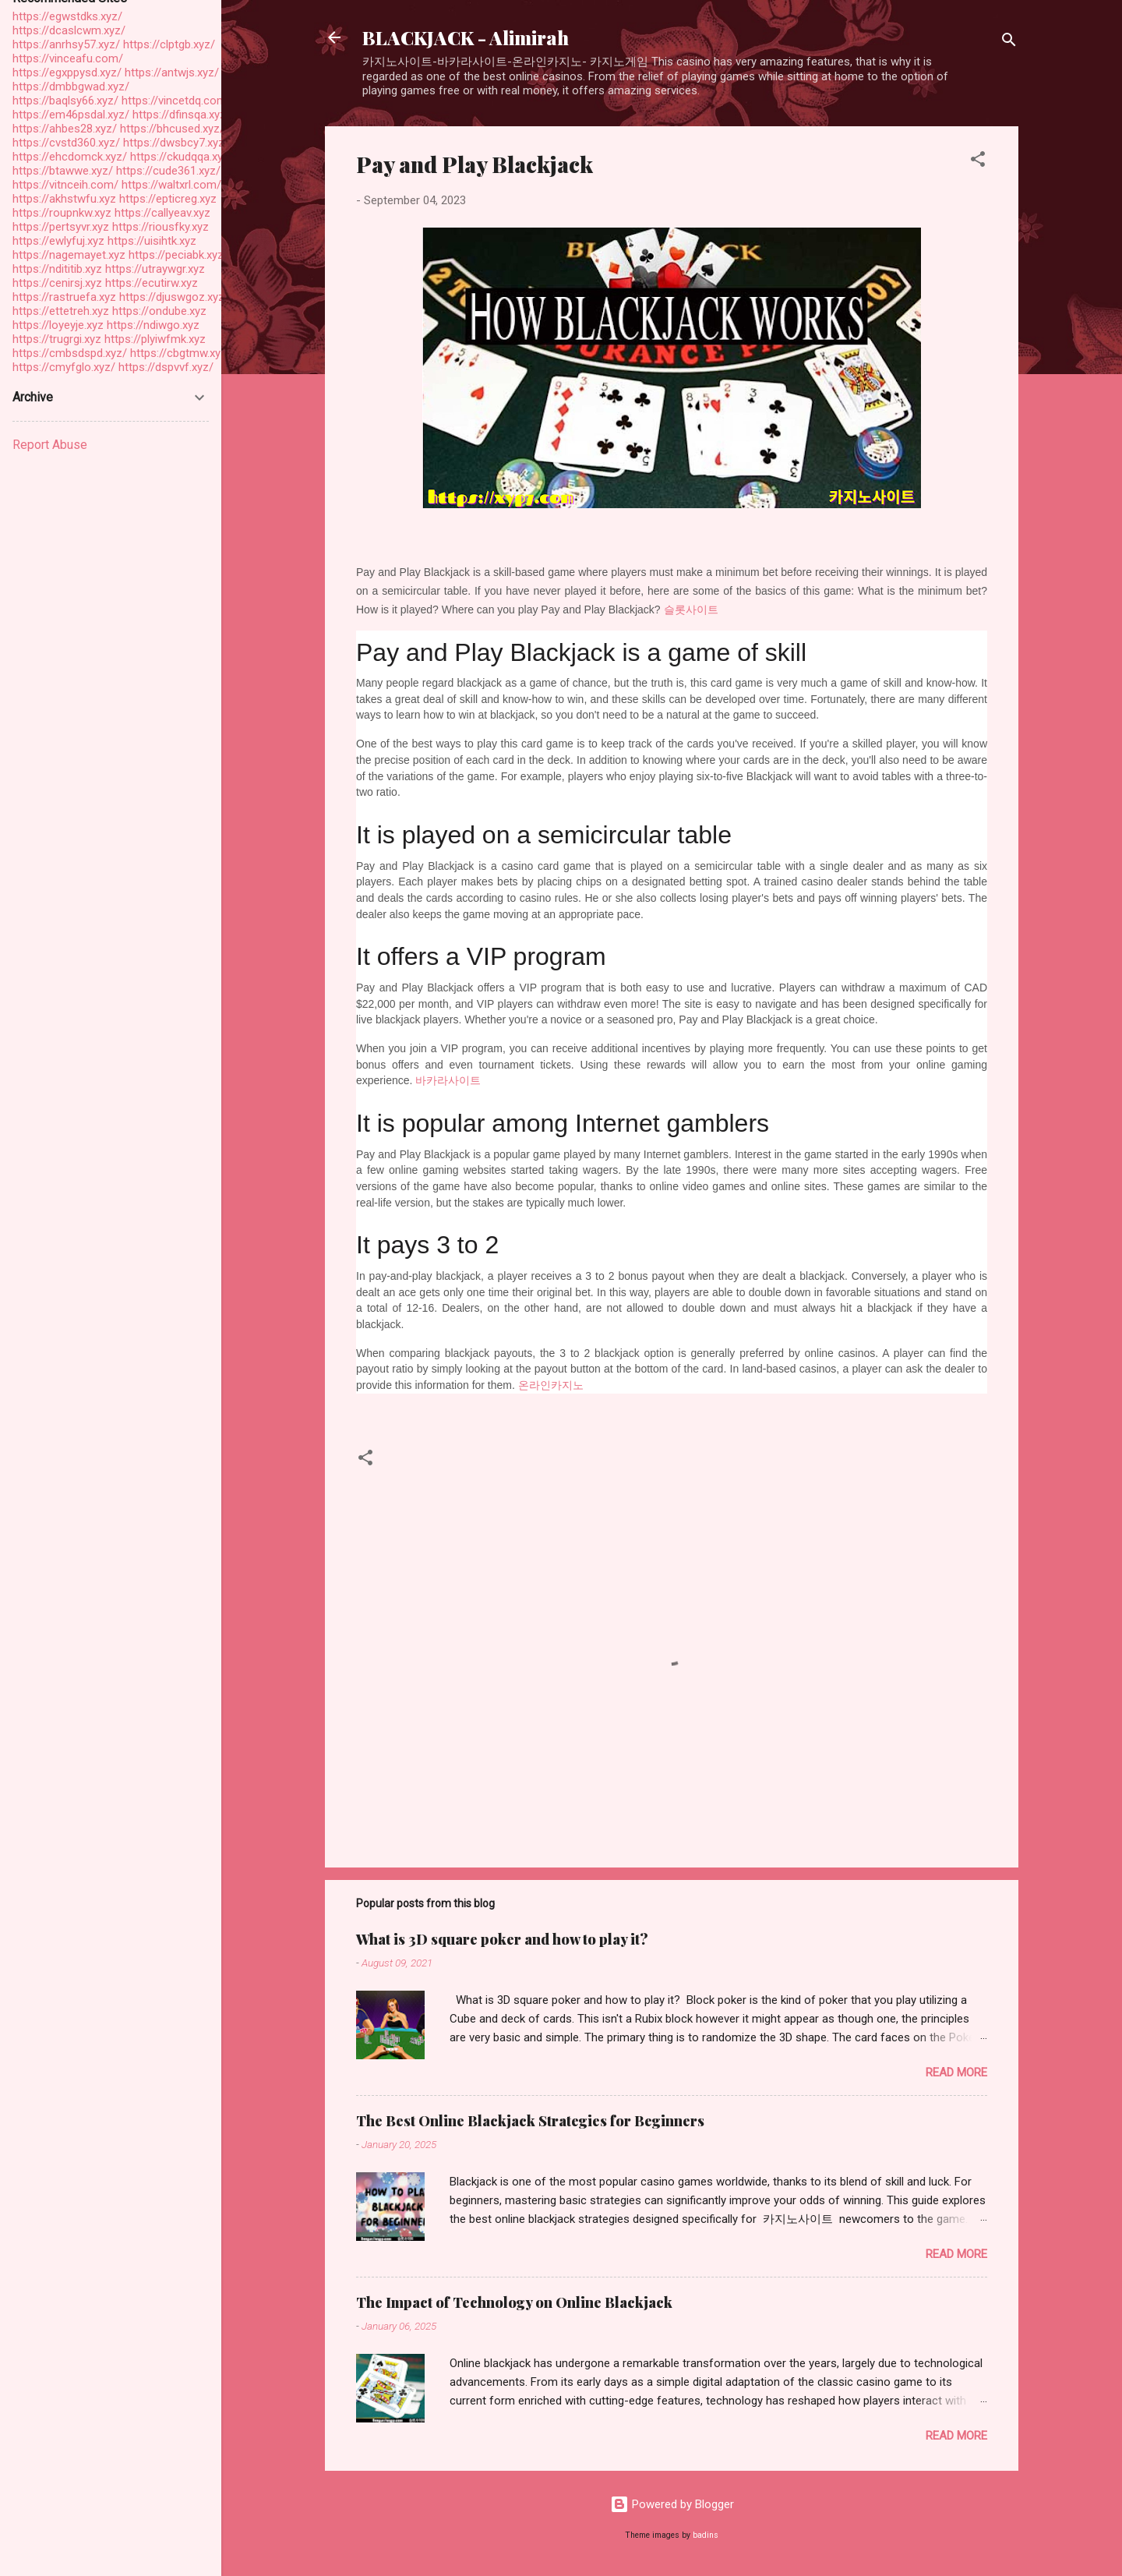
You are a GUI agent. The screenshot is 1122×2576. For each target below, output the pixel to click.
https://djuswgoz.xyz (171, 297)
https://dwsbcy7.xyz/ (176, 143)
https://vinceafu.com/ (67, 58)
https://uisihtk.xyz (152, 241)
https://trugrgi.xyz (56, 339)
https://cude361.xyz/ (168, 171)
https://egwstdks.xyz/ (67, 16)
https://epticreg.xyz (168, 199)
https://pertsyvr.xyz (60, 227)
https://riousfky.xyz (160, 227)
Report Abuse (49, 444)
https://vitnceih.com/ (65, 185)
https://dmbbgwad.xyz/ (70, 87)
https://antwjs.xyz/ (172, 72)
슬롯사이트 (691, 609)
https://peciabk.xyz (176, 255)
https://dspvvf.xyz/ (165, 367)
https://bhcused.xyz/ (172, 129)
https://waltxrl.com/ (171, 185)
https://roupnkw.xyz (61, 213)
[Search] (1009, 42)
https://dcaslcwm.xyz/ (68, 30)
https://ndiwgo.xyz (153, 325)
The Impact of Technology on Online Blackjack (514, 2302)
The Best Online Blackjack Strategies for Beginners (530, 2120)
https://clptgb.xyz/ (169, 44)
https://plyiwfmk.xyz (155, 339)
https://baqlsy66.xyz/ (65, 101)
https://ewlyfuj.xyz (58, 241)
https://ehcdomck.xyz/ (69, 157)
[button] (978, 162)
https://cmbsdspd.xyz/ (69, 353)
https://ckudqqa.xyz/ (182, 157)
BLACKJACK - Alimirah (465, 37)
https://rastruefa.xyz (64, 297)
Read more (956, 2072)
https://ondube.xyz (159, 311)
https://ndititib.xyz (57, 269)
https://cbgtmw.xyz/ (180, 353)
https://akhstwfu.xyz (64, 199)
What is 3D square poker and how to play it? (502, 1939)
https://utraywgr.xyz (155, 269)
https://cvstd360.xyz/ (66, 143)
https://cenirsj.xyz (57, 283)
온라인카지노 (551, 1385)
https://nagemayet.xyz (68, 255)
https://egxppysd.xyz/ (67, 72)
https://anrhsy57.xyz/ (66, 44)
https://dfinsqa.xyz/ (181, 115)
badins (705, 2535)
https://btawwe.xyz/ (62, 171)
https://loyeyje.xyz (58, 325)
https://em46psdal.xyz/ (70, 115)
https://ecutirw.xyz (151, 283)
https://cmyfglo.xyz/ (63, 367)
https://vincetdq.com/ (176, 101)
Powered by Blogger (672, 2504)
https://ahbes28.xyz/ (64, 129)
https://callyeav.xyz (162, 213)
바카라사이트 (448, 1080)
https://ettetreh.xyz (60, 311)
